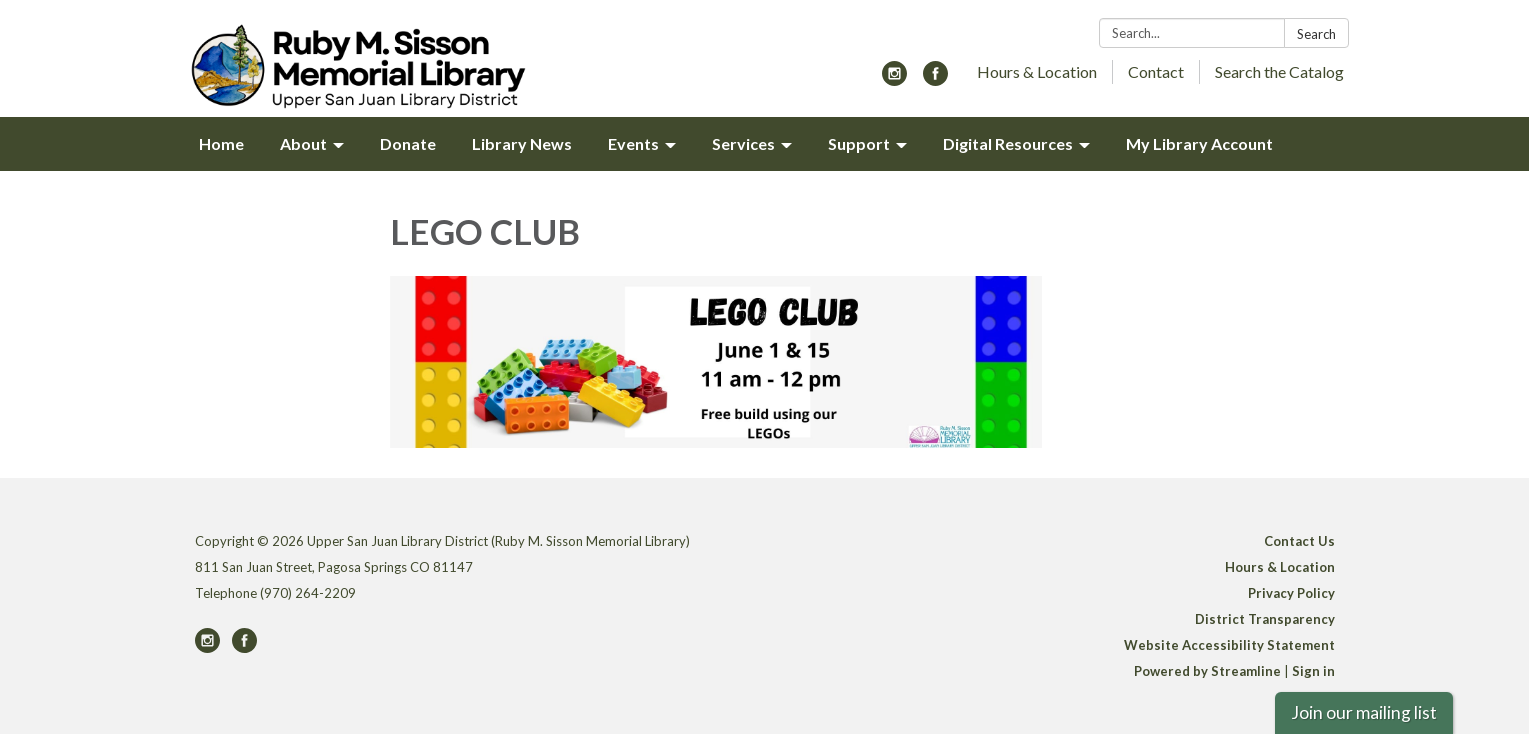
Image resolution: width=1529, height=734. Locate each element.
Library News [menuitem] (522, 143)
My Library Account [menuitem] (1199, 143)
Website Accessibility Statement (1229, 645)
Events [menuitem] (633, 143)
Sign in (1313, 671)
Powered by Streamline (1207, 671)
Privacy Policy (1291, 593)
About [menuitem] (303, 143)
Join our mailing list (1364, 712)
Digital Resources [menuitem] (1008, 143)
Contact (1156, 71)
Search (1316, 34)
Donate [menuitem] (408, 143)
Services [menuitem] (743, 143)
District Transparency (1265, 619)
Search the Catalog (1279, 71)
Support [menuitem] (859, 143)
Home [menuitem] (221, 143)
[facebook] (935, 79)
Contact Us (1299, 541)
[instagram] (894, 79)
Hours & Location (1037, 71)
